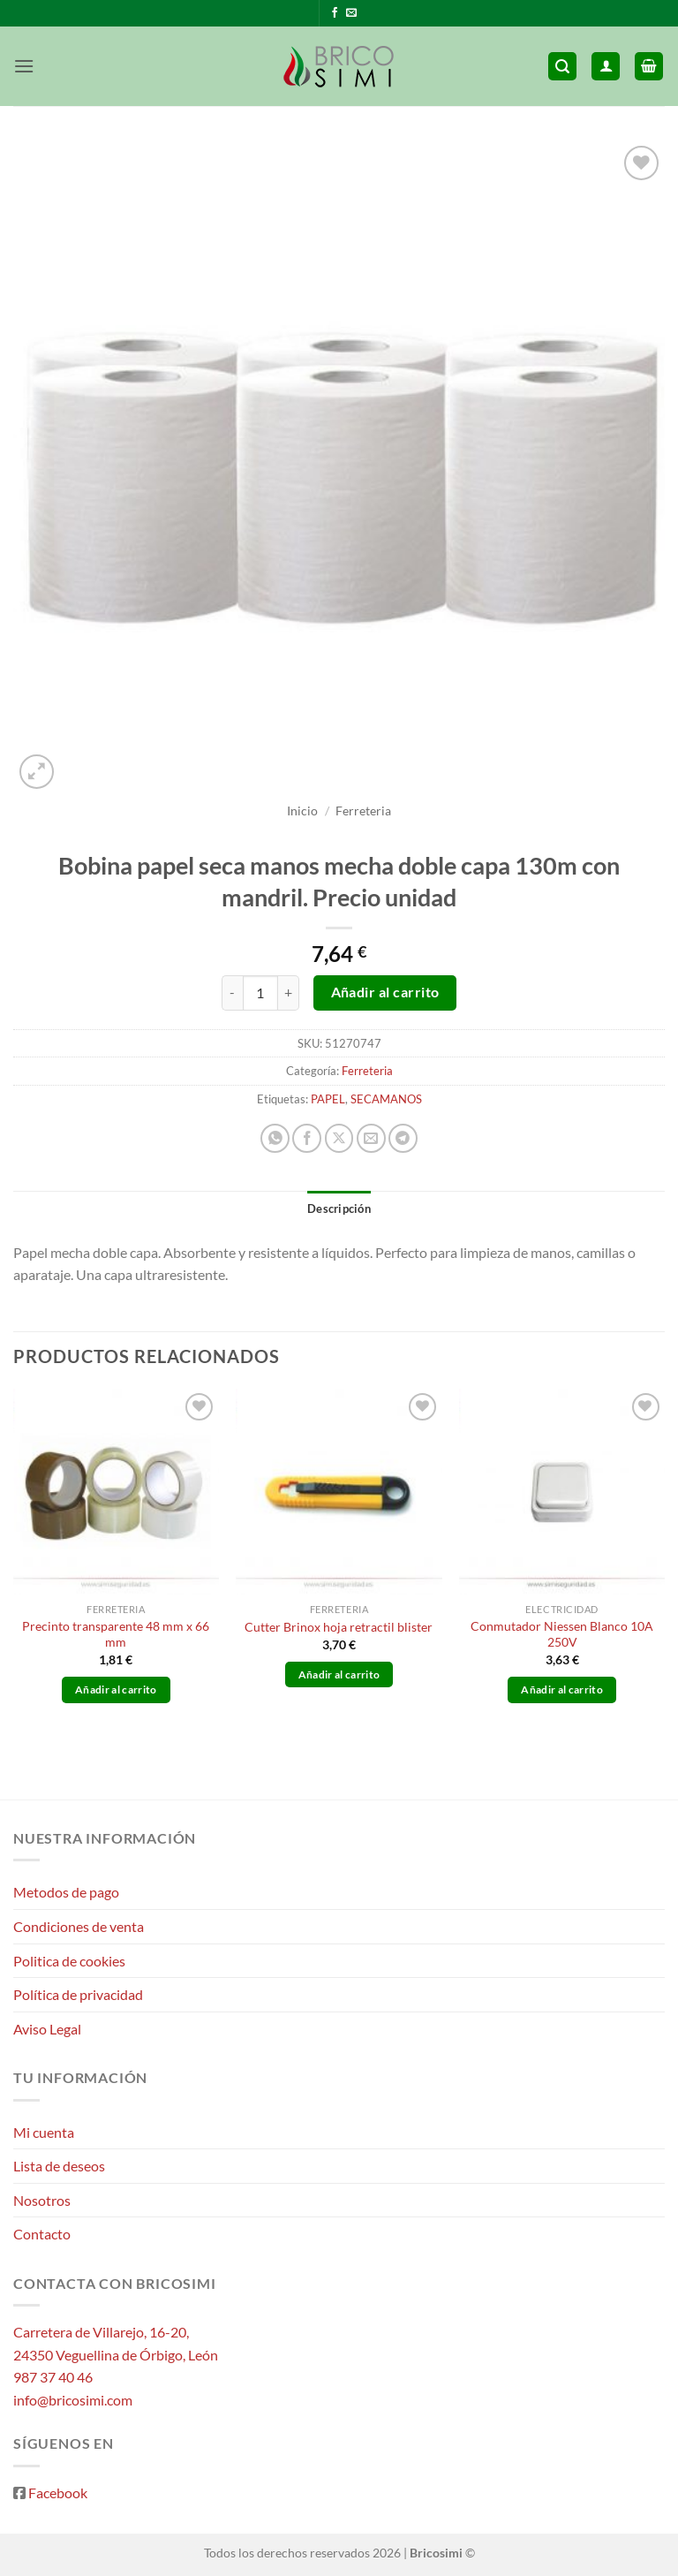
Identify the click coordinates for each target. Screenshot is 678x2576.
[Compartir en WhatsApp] (275, 1138)
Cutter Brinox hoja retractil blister (339, 1626)
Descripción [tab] (339, 1208)
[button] (23, 65)
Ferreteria (363, 811)
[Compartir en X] (339, 1138)
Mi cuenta (43, 2132)
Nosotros (42, 2200)
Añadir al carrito (385, 992)
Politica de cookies (69, 1960)
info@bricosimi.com (72, 2399)
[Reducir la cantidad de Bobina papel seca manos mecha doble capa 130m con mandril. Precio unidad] (232, 993)
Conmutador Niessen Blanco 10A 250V (562, 1634)
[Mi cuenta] (605, 66)
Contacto (42, 2233)
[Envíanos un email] (351, 13)
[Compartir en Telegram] (403, 1138)
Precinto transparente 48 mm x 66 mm (115, 1634)
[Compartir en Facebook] (306, 1138)
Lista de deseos (59, 2165)
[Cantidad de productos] (260, 993)
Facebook (57, 2492)
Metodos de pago (66, 1891)
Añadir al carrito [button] (116, 1689)
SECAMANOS (386, 1099)
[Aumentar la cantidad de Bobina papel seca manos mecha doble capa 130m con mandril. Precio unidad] (288, 993)
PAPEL (328, 1099)
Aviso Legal (47, 2028)
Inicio (302, 811)
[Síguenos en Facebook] (334, 13)
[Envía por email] (371, 1138)
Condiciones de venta (78, 1926)
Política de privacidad (78, 1994)
